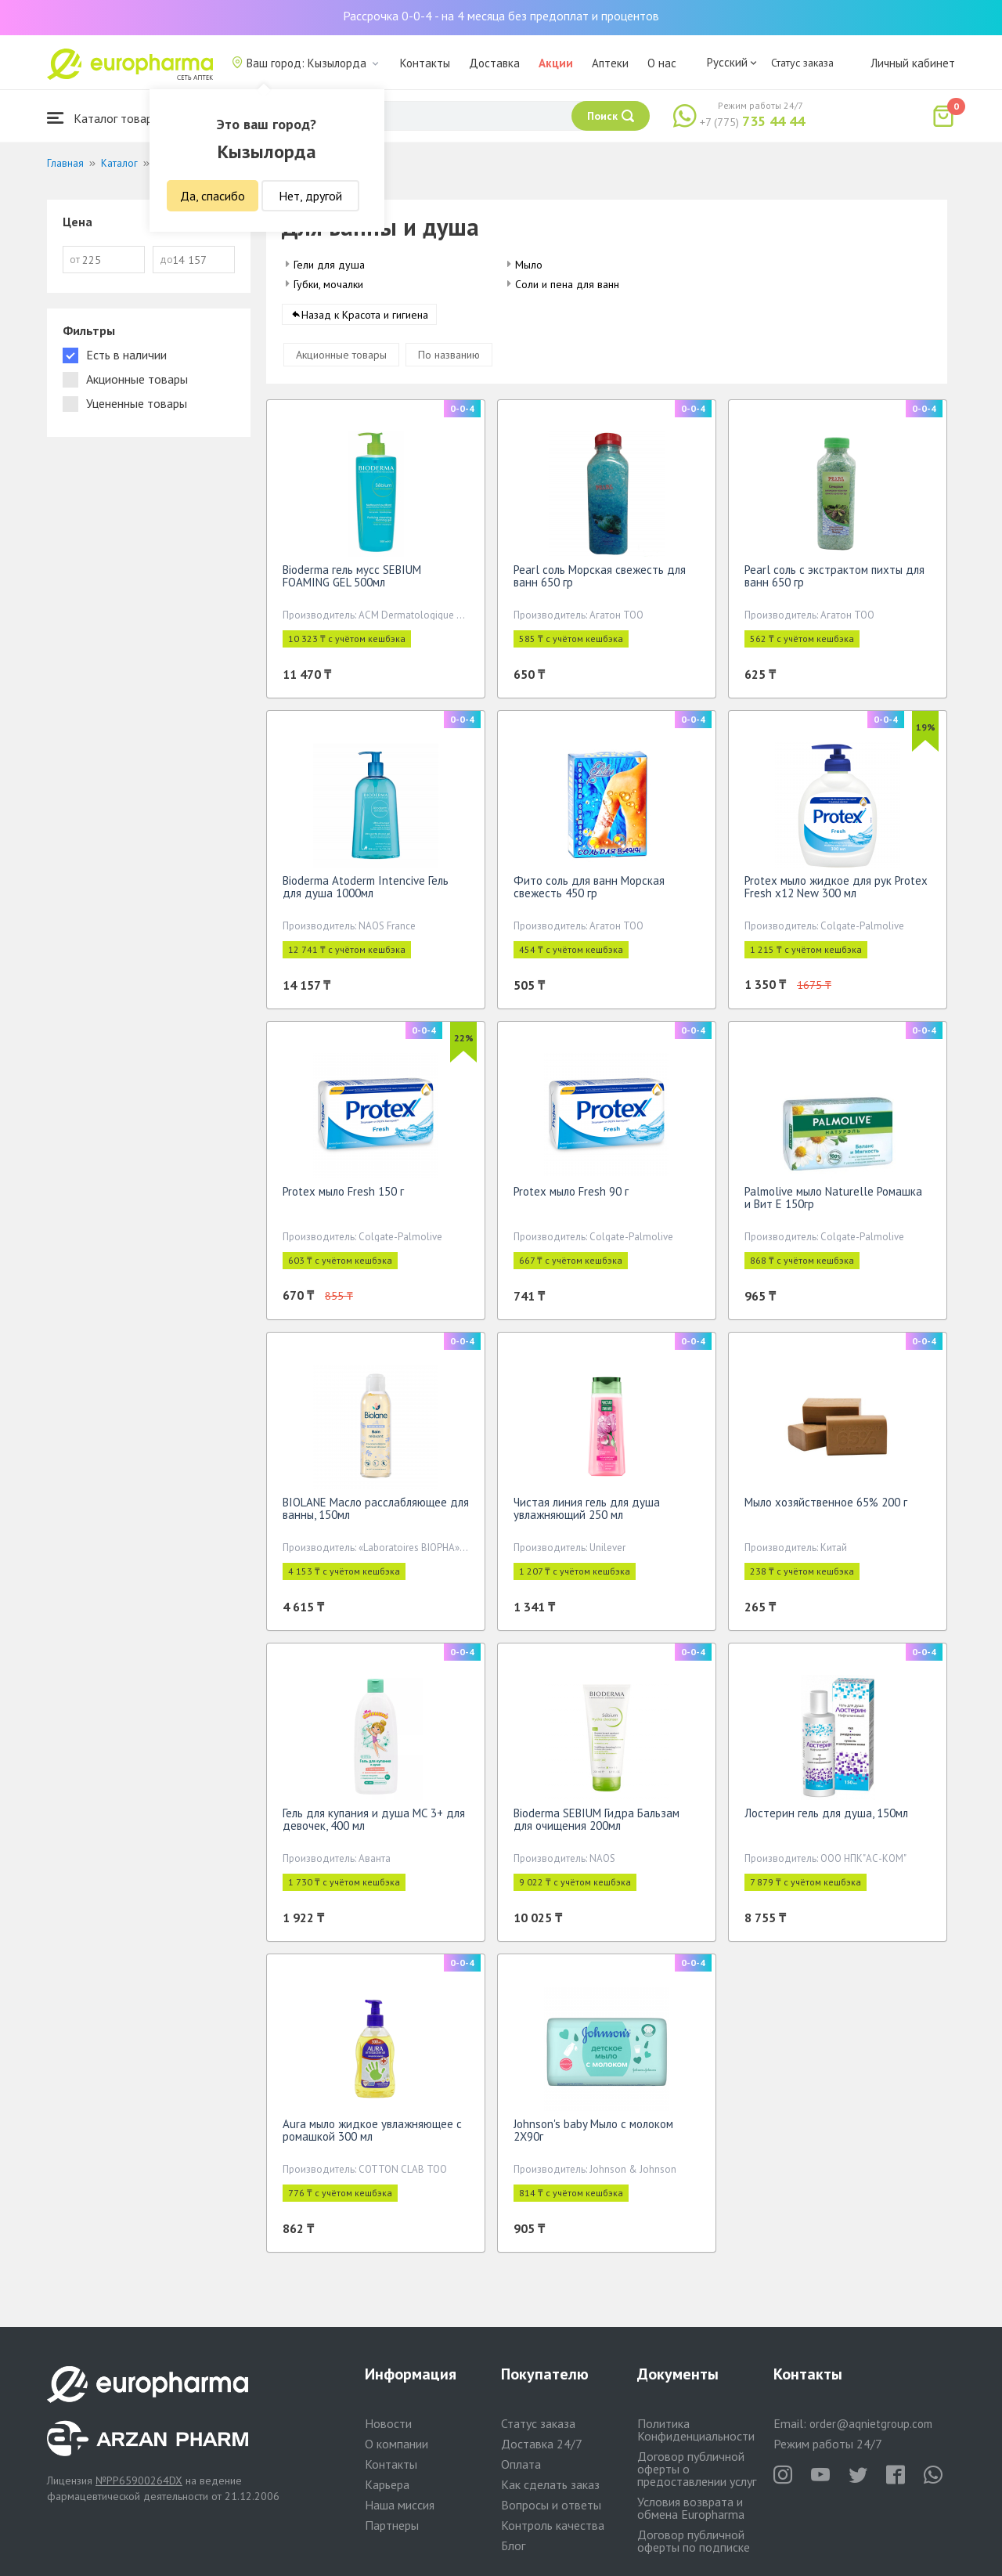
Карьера (387, 2484)
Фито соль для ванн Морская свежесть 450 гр (589, 892)
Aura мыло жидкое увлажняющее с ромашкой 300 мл (372, 2135)
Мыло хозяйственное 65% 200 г (825, 1507)
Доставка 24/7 (541, 2444)
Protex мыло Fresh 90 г (571, 1196)
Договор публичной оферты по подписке (693, 2541)
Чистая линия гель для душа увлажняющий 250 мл (587, 1514)
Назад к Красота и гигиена (364, 320)
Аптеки (610, 63)
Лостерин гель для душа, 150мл (826, 1818)
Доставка (494, 63)
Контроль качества (552, 2525)
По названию (449, 360)
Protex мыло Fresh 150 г (343, 1196)
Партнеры (392, 2525)
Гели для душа (329, 265)
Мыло (528, 265)
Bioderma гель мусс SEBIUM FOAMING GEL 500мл (352, 581)
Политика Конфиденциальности (696, 2429)
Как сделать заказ (550, 2484)
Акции (556, 63)
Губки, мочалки (328, 284)
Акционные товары (341, 360)
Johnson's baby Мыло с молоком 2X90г (593, 2135)
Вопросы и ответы (551, 2505)
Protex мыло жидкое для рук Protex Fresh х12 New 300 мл (836, 892)
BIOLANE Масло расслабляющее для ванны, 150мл (376, 1514)
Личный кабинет (912, 63)
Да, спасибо (212, 196)
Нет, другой (310, 196)
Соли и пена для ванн (567, 284)
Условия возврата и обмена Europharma (690, 2508)
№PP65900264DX (139, 2480)
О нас (661, 63)
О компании (396, 2444)
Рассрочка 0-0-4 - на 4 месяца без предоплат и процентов (501, 15)
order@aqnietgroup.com (870, 2423)
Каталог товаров (106, 118)
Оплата (521, 2464)
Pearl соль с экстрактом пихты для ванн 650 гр (834, 581)
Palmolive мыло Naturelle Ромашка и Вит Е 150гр (833, 1203)
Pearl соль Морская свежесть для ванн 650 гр (600, 581)
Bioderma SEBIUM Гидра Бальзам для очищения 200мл (596, 1824)
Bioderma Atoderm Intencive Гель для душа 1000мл (366, 892)
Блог (513, 2545)
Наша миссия (399, 2505)
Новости (388, 2423)
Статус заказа (802, 63)
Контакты (425, 63)
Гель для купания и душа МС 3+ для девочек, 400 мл (374, 1824)
